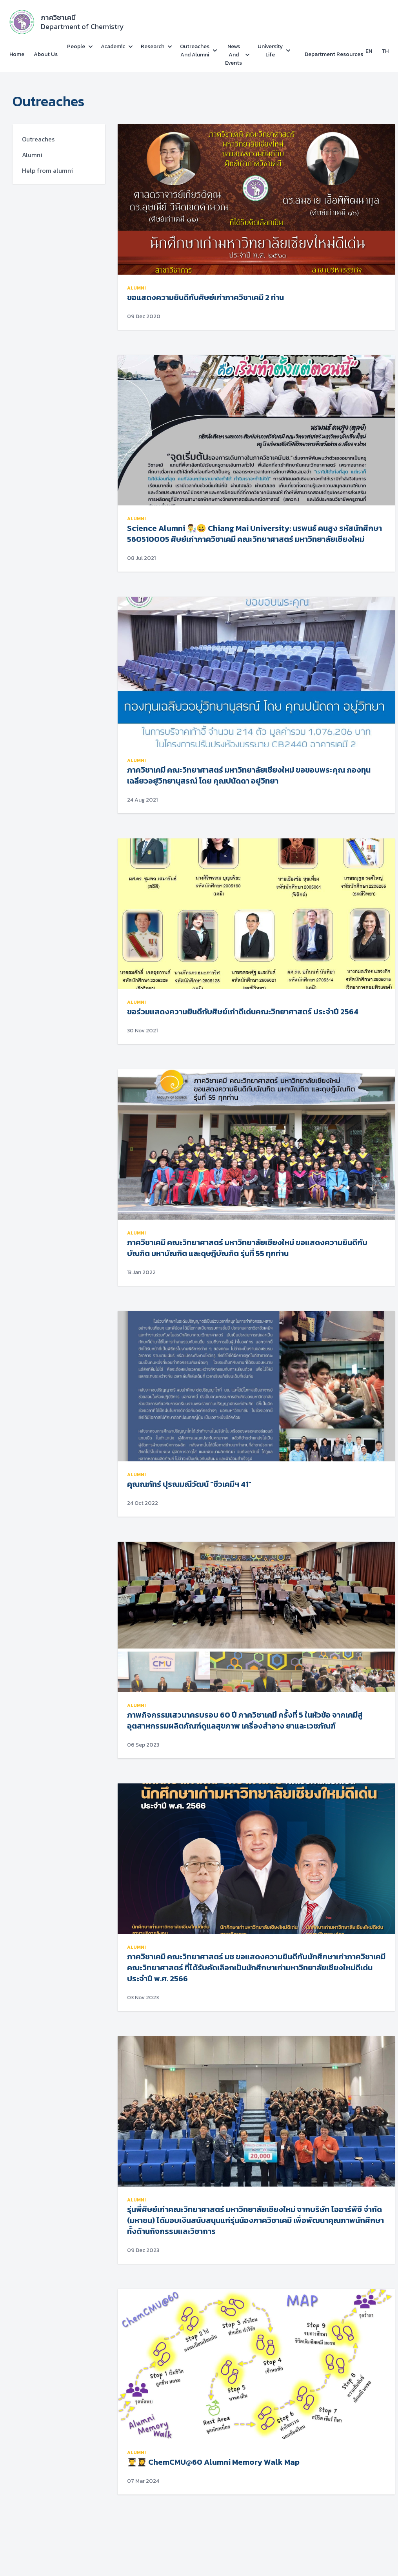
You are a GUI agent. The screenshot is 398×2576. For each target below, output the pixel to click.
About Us (46, 54)
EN (368, 51)
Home (16, 54)
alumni (136, 287)
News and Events (233, 54)
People (76, 46)
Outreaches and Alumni (194, 50)
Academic (113, 46)
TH (385, 51)
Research (152, 46)
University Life (270, 50)
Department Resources (334, 54)
